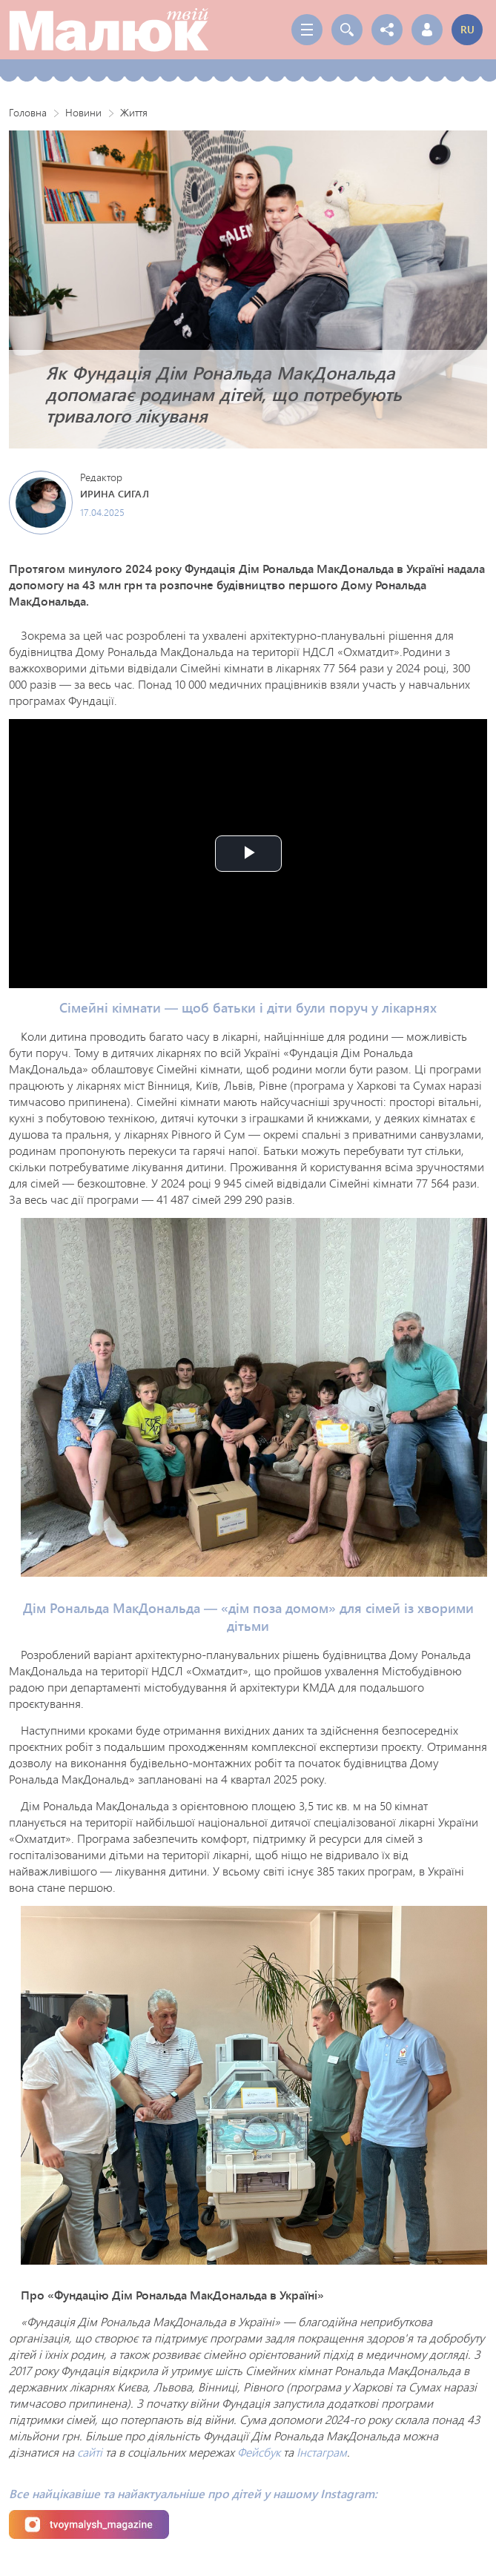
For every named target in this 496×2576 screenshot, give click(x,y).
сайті (89, 2452)
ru (467, 29)
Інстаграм (322, 2452)
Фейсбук (258, 2452)
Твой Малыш (109, 29)
